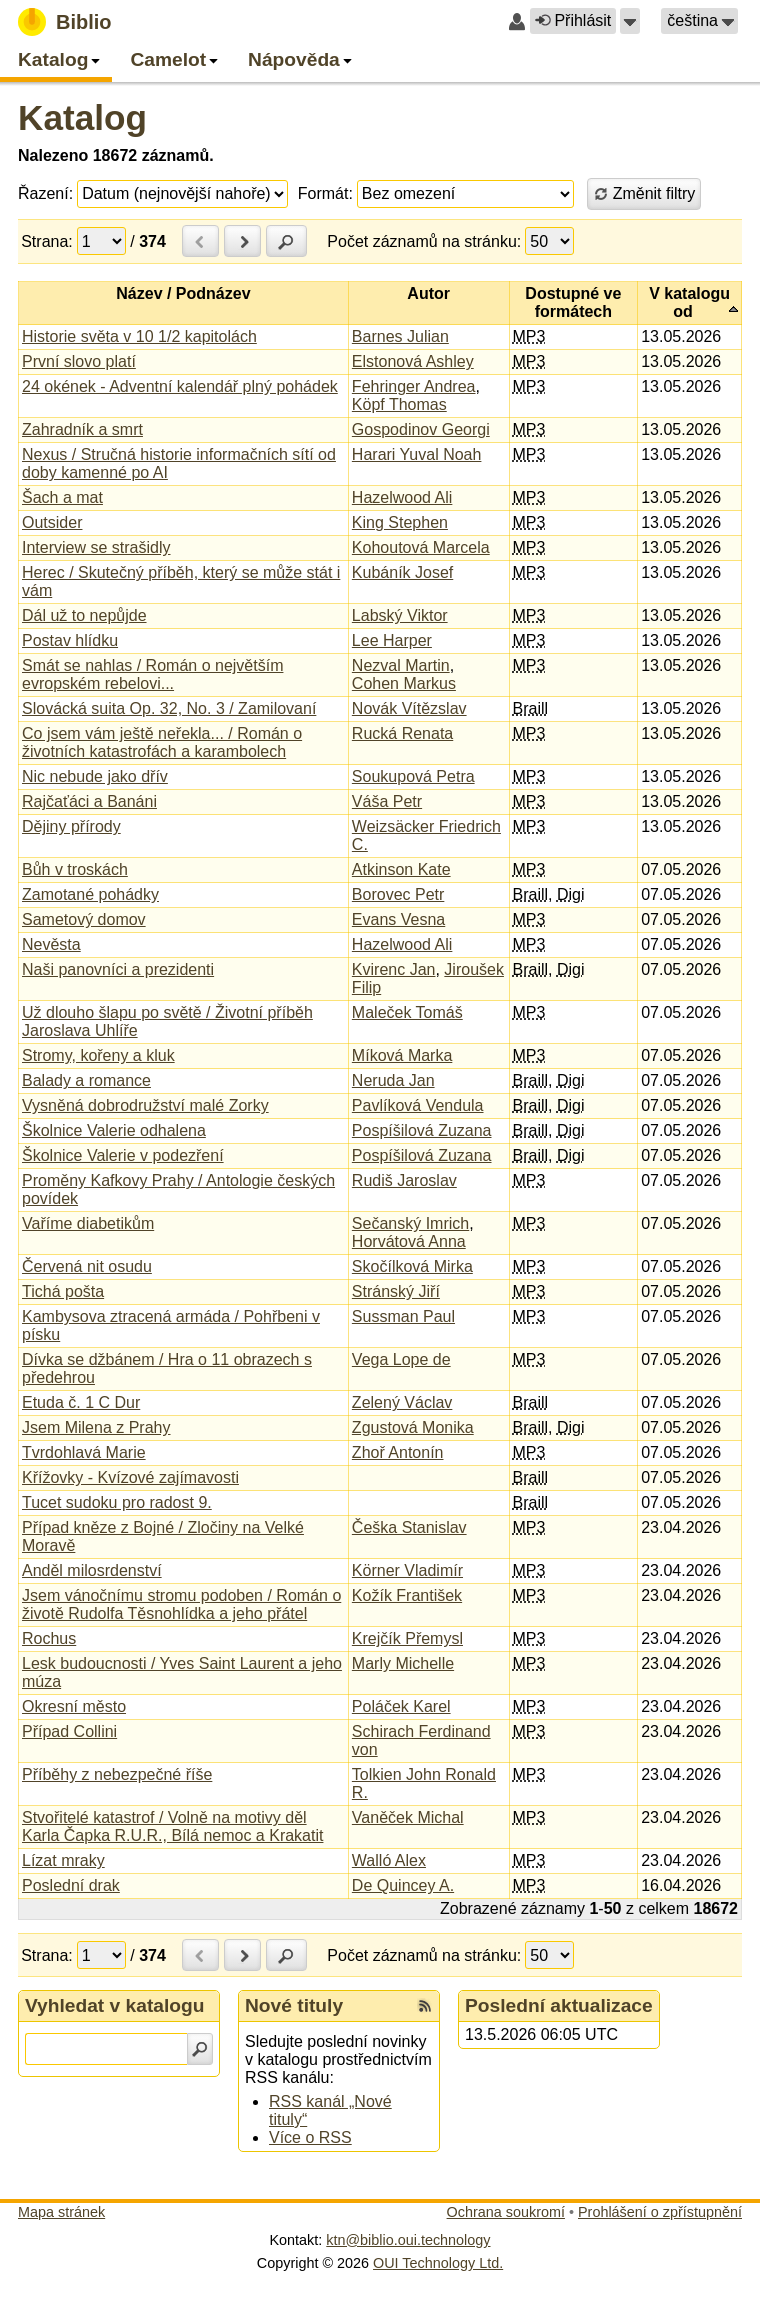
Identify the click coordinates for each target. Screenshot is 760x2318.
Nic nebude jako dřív (95, 776)
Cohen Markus (404, 683)
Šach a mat (62, 497)
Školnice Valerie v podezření (123, 1155)
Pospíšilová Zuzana (422, 1130)
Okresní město (74, 1706)
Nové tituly (294, 2005)
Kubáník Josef (402, 572)
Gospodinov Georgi (421, 429)
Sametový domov (84, 919)
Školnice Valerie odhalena (114, 1130)
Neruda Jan (393, 1080)
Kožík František (407, 1595)
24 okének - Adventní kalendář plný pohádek (180, 386)
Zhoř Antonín (398, 1452)
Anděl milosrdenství (92, 1570)
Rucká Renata (402, 733)
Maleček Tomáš (407, 1012)
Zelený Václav (402, 1402)
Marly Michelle (403, 1663)
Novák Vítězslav (409, 708)
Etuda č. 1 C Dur (81, 1402)
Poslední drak (71, 1885)
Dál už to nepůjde (84, 615)
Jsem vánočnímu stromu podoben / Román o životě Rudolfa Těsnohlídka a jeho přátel (181, 1604)
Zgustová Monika (413, 1427)
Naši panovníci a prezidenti (118, 969)
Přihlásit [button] (573, 20)
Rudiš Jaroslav (404, 1180)
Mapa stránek (61, 2212)
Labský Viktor (400, 615)
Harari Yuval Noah (417, 454)
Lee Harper (392, 640)
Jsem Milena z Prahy (96, 1427)
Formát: (325, 193)
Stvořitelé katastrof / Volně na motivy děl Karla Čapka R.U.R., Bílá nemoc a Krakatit (172, 1826)
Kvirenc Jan (394, 969)
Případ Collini (69, 1731)
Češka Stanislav (409, 1527)
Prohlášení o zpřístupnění (660, 2212)
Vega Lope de (401, 1359)
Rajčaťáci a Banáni (89, 801)
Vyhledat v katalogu (115, 2005)
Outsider (52, 522)
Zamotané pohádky (90, 894)
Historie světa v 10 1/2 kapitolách (139, 336)
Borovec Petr (398, 894)
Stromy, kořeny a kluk (98, 1055)
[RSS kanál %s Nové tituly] (425, 2006)
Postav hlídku (70, 640)
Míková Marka (402, 1055)
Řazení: (45, 193)
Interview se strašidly (96, 547)
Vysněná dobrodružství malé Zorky (145, 1105)
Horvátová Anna (409, 1241)
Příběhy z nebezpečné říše (117, 1774)
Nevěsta (51, 944)
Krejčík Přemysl (407, 1638)
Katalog (82, 117)
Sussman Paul (403, 1316)
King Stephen (400, 522)
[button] (630, 21)
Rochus (49, 1638)
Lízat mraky (63, 1860)
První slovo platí (79, 361)
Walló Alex (389, 1860)
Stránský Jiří (396, 1291)
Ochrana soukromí (506, 2212)
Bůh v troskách (75, 869)
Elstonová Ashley (413, 361)
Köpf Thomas (399, 404)
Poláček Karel (401, 1706)
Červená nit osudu (87, 1266)
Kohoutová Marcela (421, 547)
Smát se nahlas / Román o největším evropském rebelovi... (152, 674)
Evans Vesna (398, 919)
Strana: (47, 241)
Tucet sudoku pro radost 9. (117, 1502)
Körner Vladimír (407, 1570)
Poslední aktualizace (559, 2005)
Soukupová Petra (413, 776)
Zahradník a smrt (82, 429)
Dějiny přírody (71, 826)
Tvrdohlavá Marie (84, 1452)
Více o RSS (310, 2137)
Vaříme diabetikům (88, 1223)
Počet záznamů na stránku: (424, 241)
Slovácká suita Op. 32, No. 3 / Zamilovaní (169, 708)
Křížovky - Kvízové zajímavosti (130, 1477)
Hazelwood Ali (402, 497)
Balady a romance (86, 1080)
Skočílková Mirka (412, 1266)
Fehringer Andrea (414, 386)
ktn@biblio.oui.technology (408, 2240)
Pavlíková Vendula (418, 1105)
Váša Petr (387, 801)
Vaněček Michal (408, 1817)
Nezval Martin (401, 665)
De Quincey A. (403, 1885)
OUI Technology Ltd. (438, 2263)
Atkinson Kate (401, 869)
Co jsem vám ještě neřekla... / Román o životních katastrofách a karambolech (162, 742)
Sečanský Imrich (410, 1223)
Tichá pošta (63, 1291)
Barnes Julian (400, 336)
